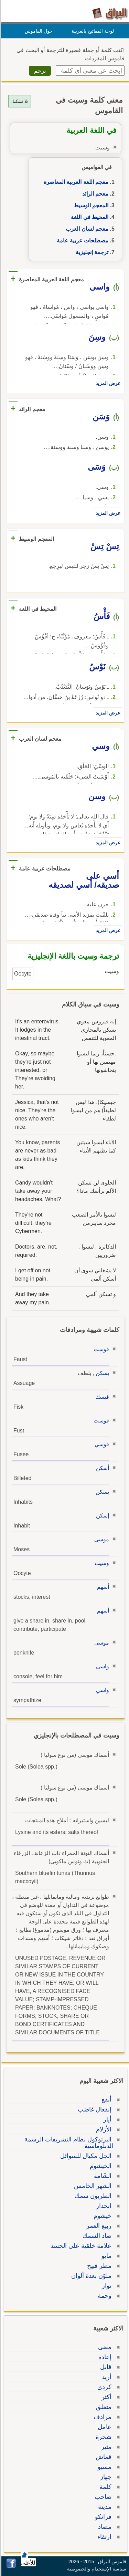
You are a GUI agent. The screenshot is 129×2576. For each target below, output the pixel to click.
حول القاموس (38, 31)
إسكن (101, 1516)
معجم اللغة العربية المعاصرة (75, 182)
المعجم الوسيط (90, 205)
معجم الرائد (94, 194)
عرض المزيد (107, 383)
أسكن (101, 1468)
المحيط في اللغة (88, 217)
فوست (100, 1349)
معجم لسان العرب (86, 229)
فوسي (101, 1444)
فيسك (101, 1397)
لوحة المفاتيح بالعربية (92, 31)
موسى (100, 1539)
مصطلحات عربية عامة (81, 240)
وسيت (101, 1563)
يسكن (101, 1373)
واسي (101, 1690)
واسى (101, 1666)
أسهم (102, 1587)
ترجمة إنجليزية (91, 252)
